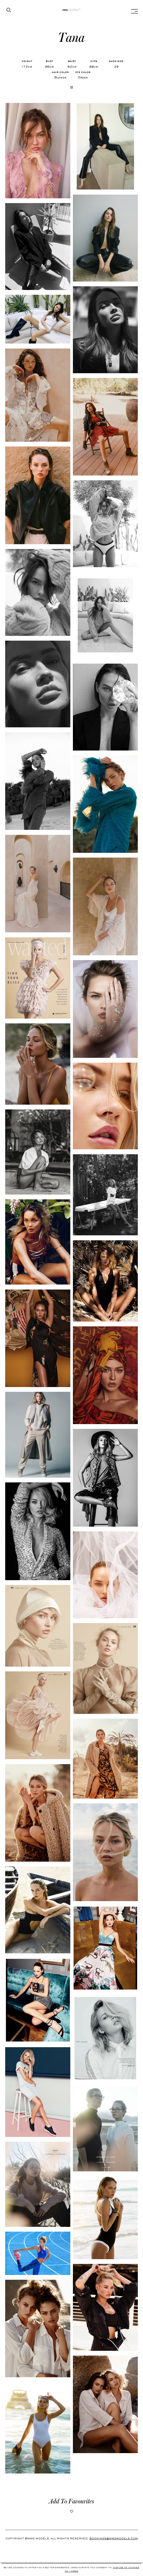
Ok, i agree (71, 2571)
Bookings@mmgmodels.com (113, 2538)
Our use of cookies (126, 2568)
